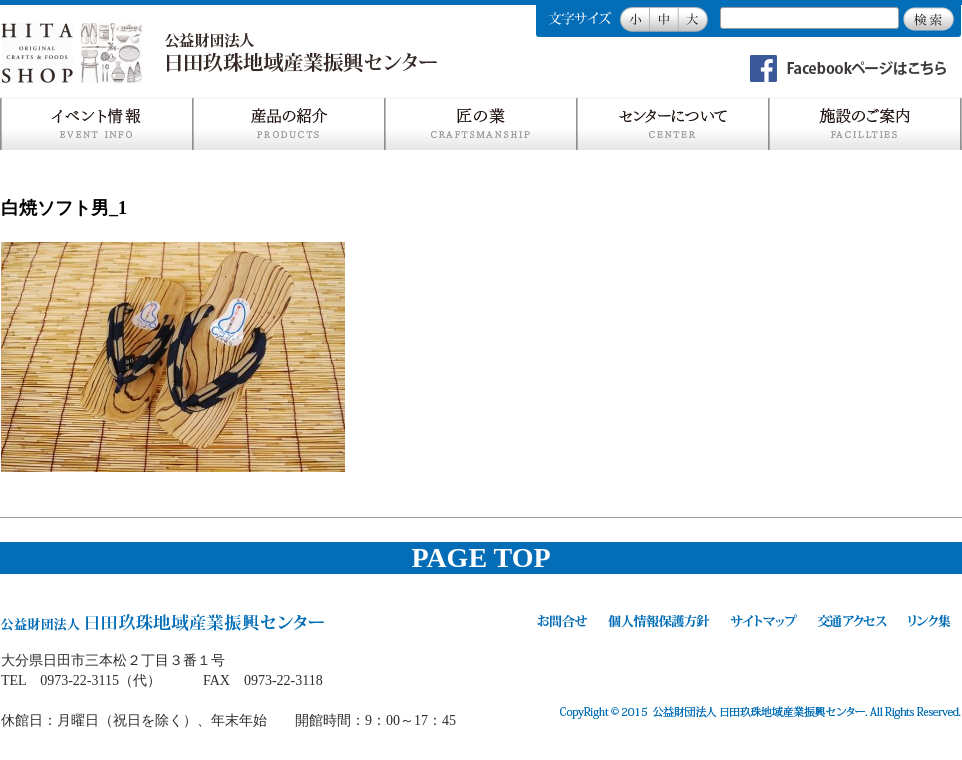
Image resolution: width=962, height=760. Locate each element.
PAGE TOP (480, 557)
